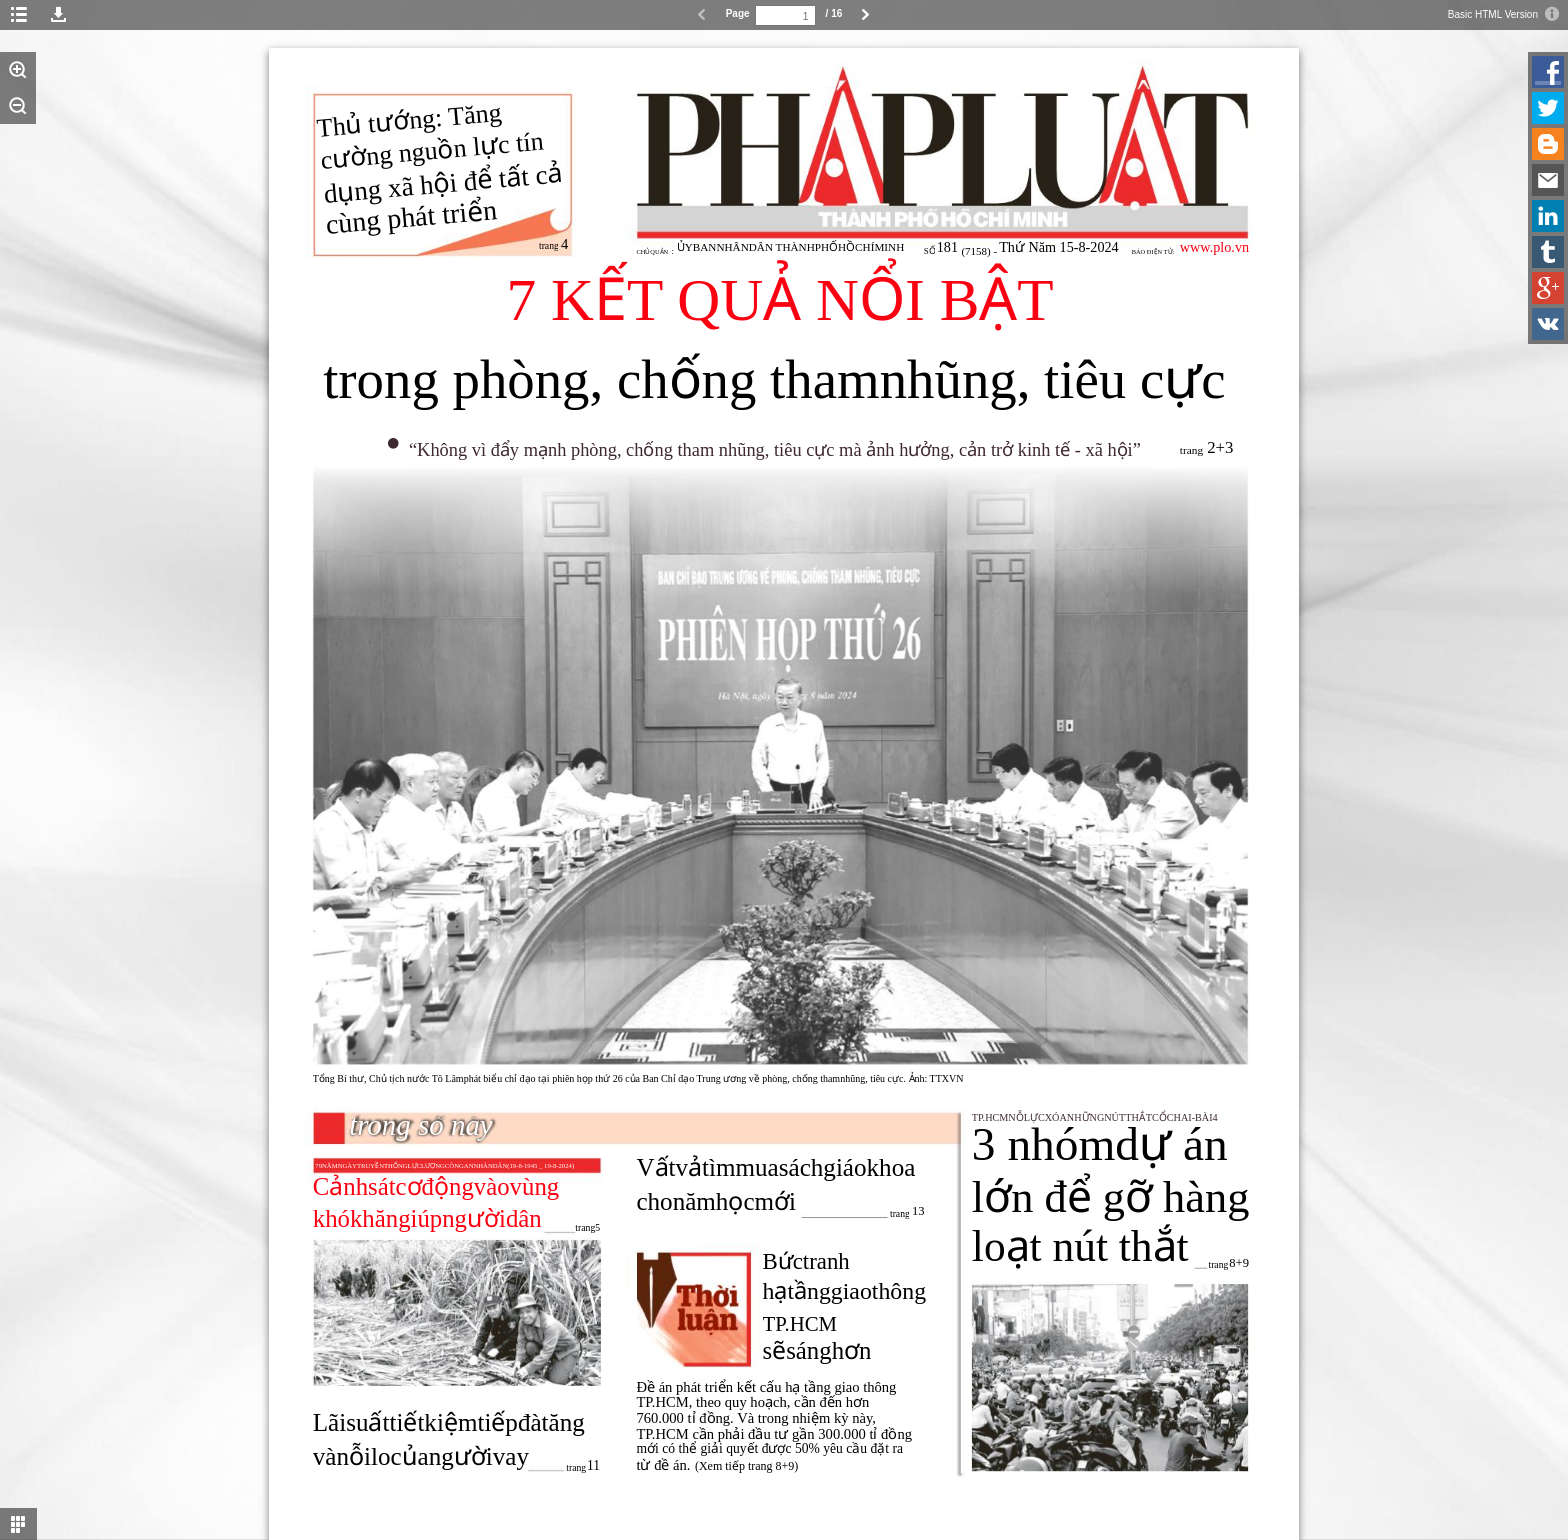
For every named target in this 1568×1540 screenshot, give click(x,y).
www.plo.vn (1214, 247)
